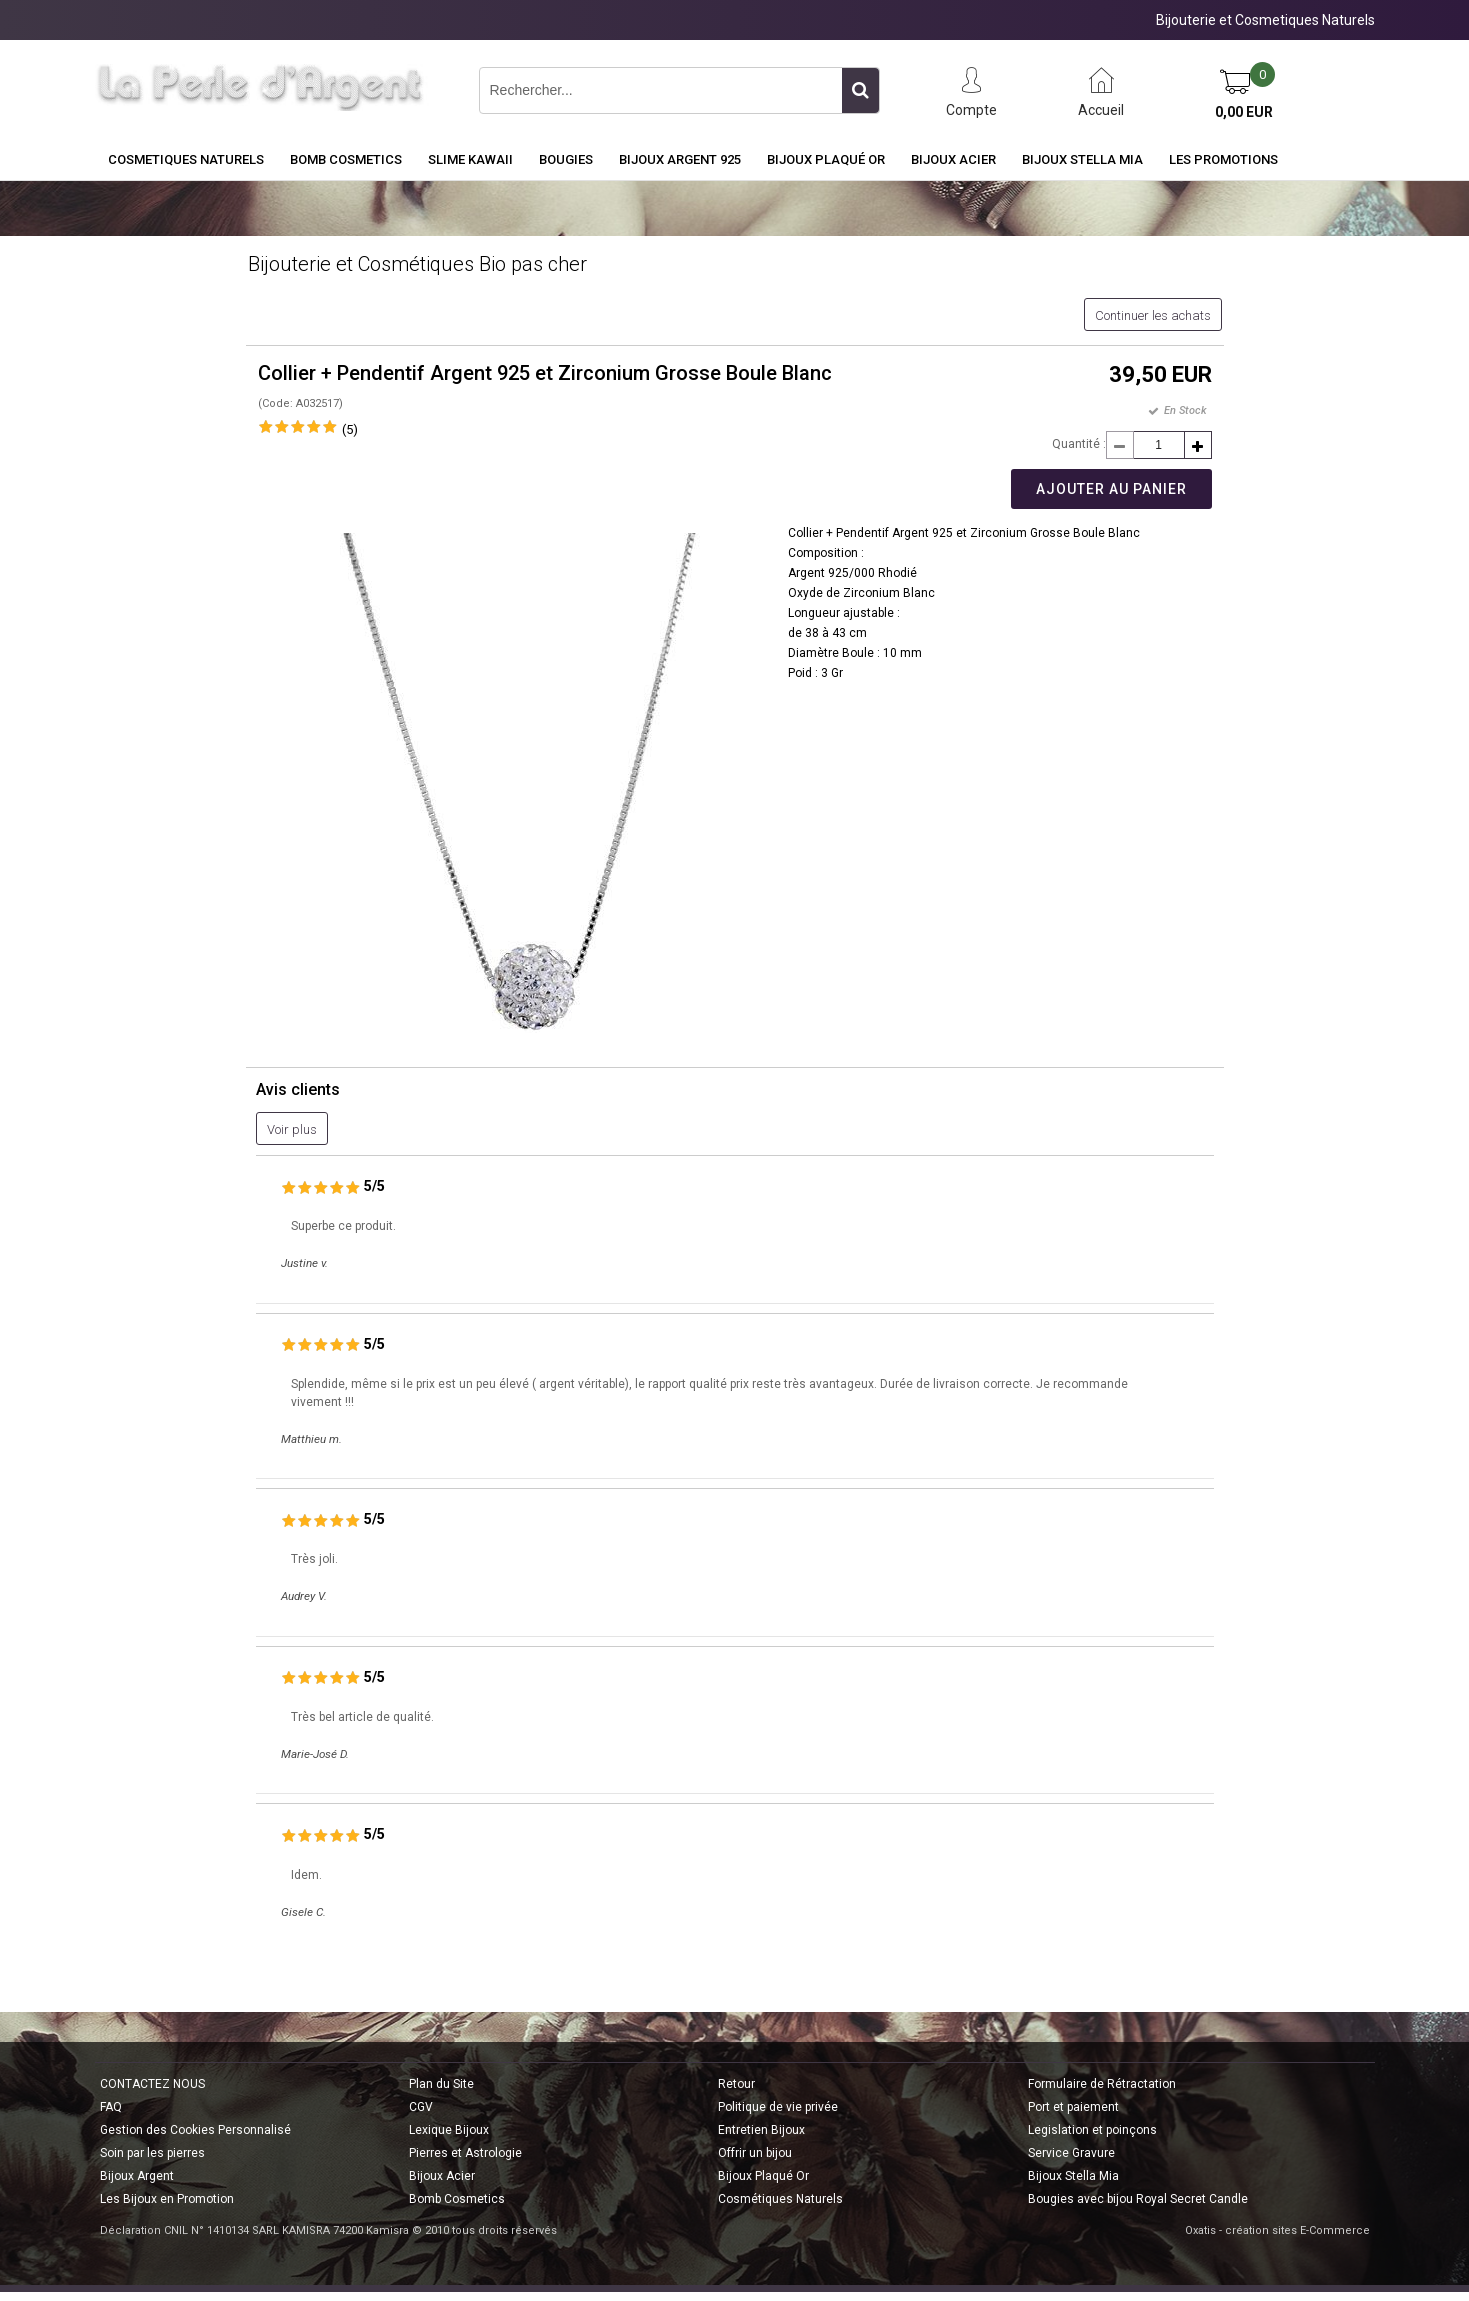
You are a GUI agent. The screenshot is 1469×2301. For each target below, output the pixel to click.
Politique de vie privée (778, 2107)
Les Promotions (1223, 159)
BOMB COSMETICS (346, 159)
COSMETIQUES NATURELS (186, 159)
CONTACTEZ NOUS (152, 2084)
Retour (736, 2084)
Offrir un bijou (755, 2153)
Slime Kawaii (470, 159)
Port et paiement (1073, 2107)
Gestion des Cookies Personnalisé (195, 2130)
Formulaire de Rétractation (1102, 2084)
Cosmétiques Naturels (780, 2199)
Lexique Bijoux (449, 2130)
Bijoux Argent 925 (680, 159)
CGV (421, 2107)
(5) (350, 429)
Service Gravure (1071, 2153)
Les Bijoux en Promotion (167, 2199)
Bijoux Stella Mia (1082, 159)
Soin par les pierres (152, 2153)
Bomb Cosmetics (457, 2199)
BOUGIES (566, 159)
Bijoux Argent (137, 2176)
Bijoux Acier (953, 159)
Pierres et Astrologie (465, 2153)
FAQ (111, 2107)
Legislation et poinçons (1092, 2130)
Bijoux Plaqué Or (826, 159)
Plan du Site (441, 2084)
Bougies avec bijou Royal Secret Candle (1138, 2199)
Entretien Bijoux (761, 2130)
